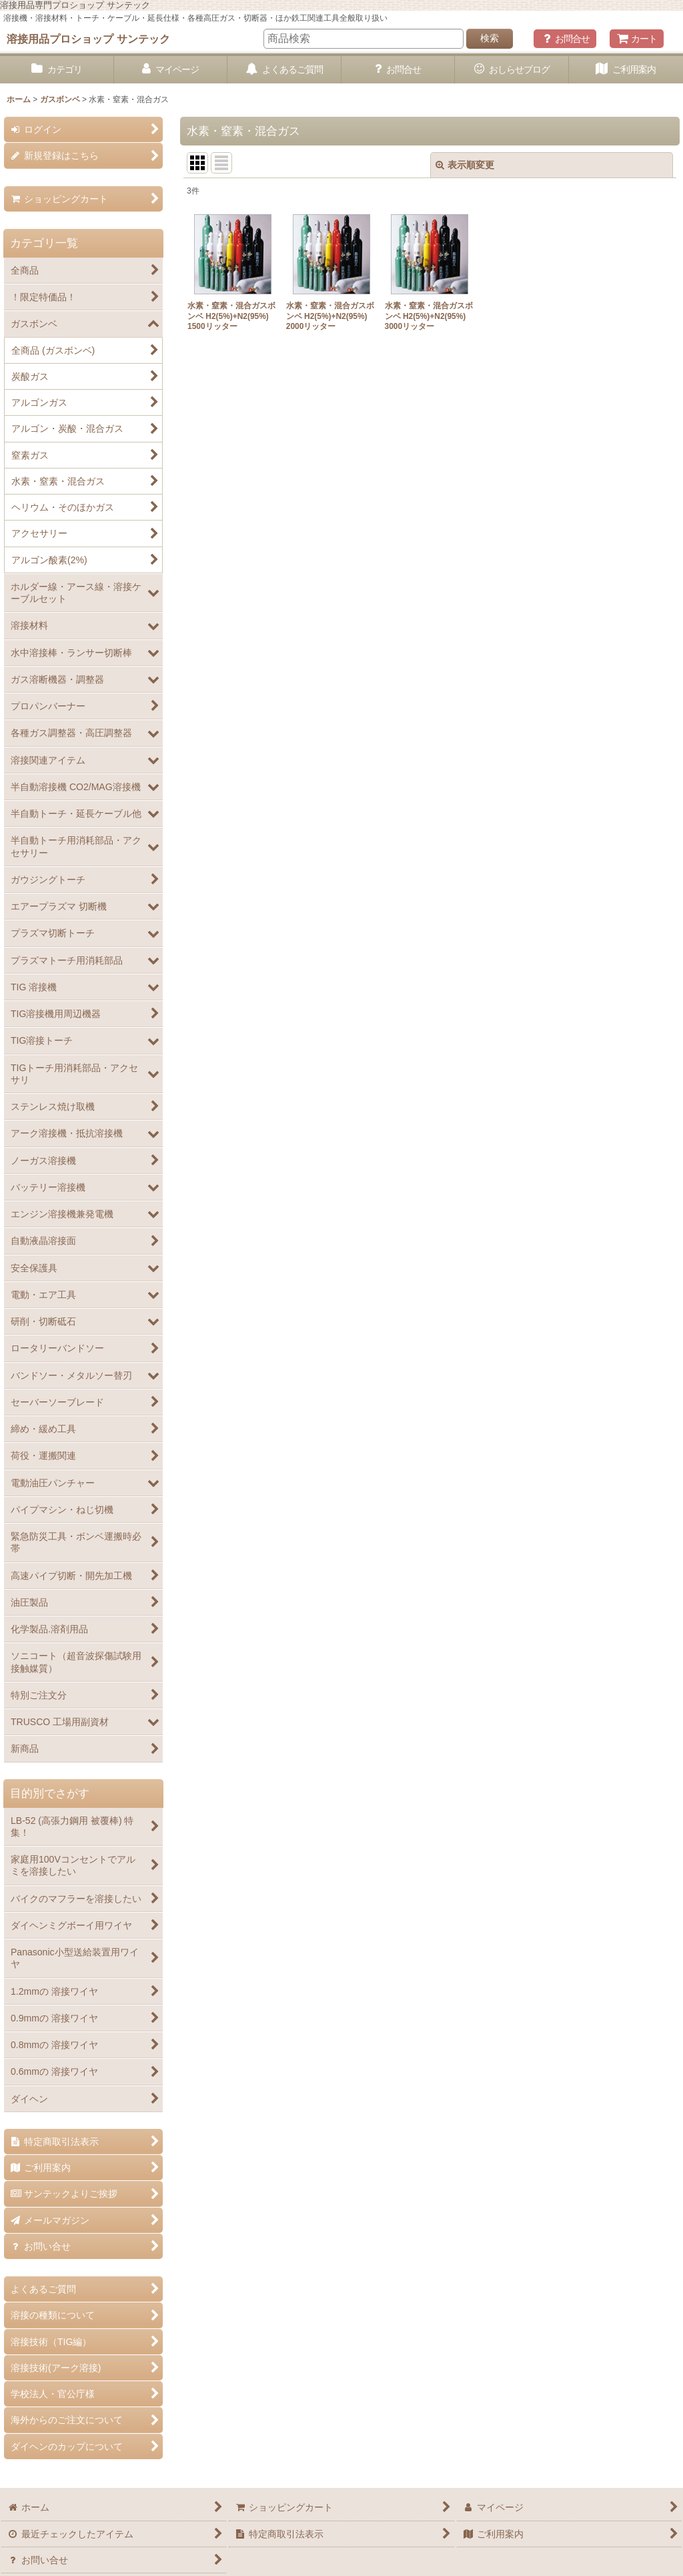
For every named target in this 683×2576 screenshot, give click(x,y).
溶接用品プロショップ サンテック (88, 39)
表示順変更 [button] (465, 164)
